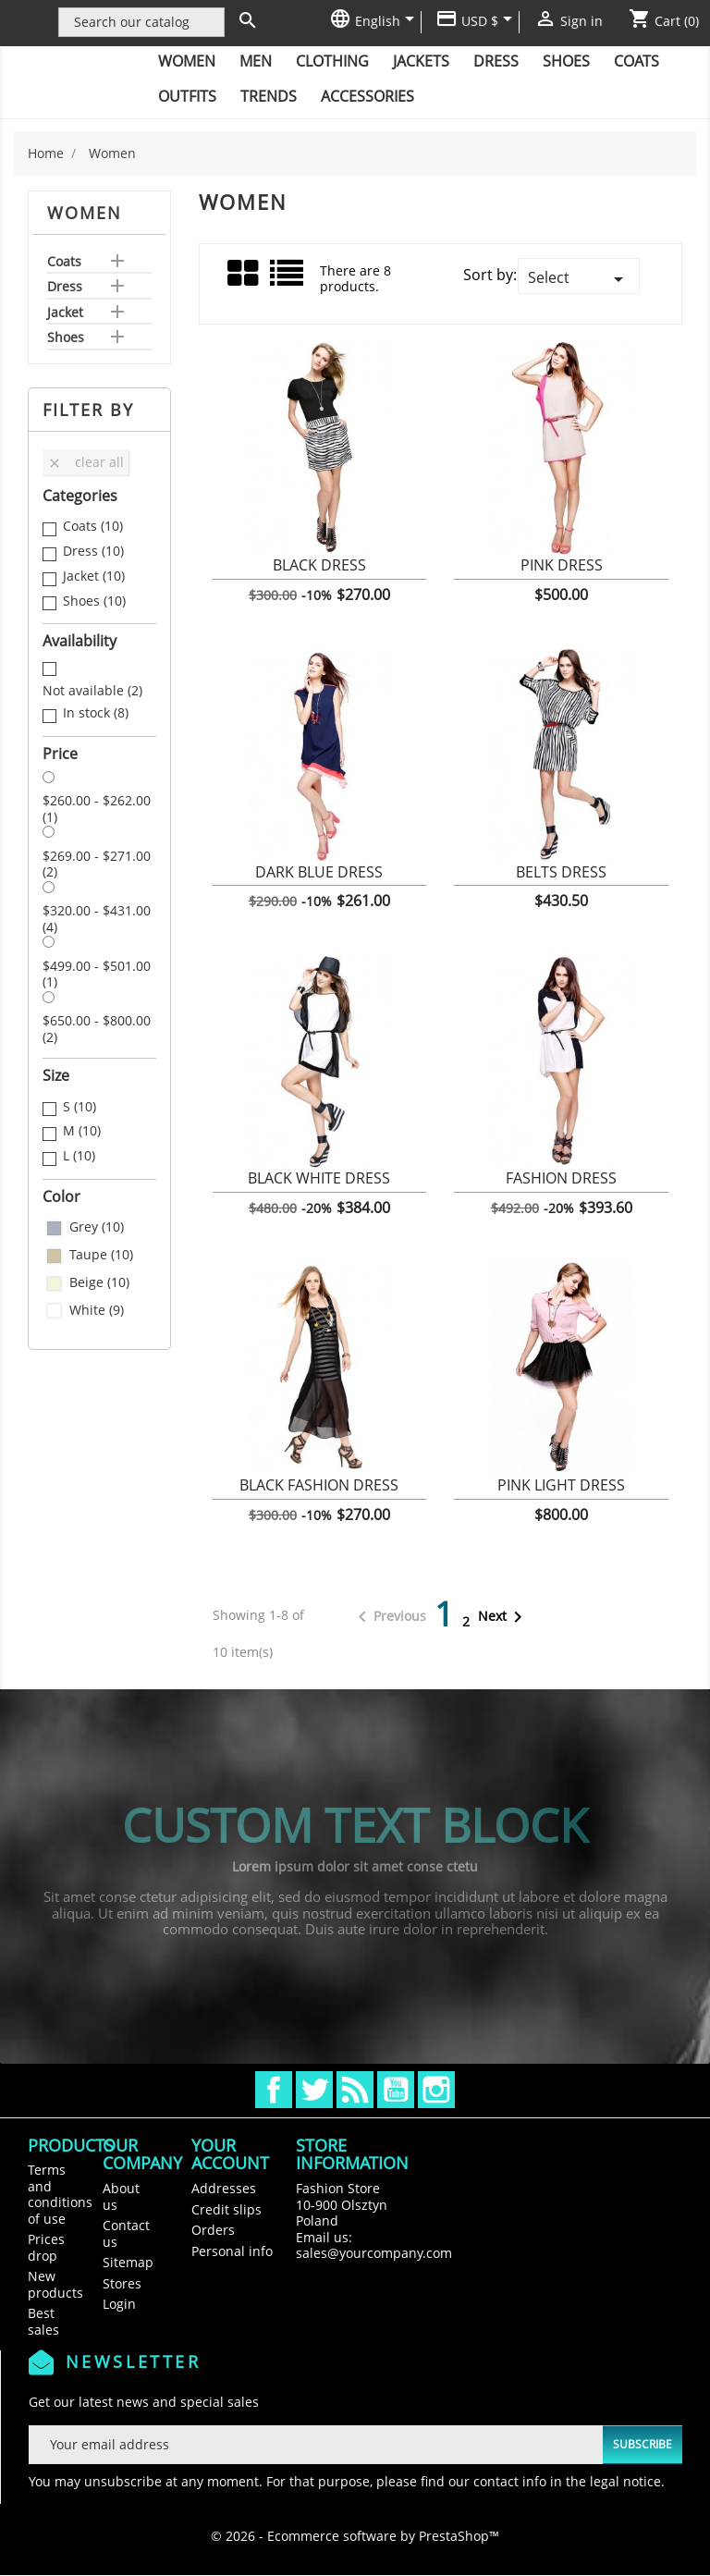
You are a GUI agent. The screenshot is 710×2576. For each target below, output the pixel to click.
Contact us (126, 2233)
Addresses (223, 2188)
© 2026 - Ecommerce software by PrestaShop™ (355, 2536)
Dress (496, 61)
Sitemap (128, 2262)
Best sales (43, 2321)
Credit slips (226, 2209)
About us (121, 2196)
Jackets (421, 61)
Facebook (273, 2089)
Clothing (332, 61)
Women (186, 61)
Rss (355, 2089)
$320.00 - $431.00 (97, 918)
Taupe (101, 1254)
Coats (636, 61)
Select (579, 278)
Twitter (314, 2089)
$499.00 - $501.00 (97, 974)
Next (503, 1617)
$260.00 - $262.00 (97, 808)
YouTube (395, 2089)
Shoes (566, 61)
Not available (92, 690)
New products (55, 2284)
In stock (96, 713)
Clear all (85, 462)
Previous (388, 1617)
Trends (268, 96)
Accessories (367, 96)
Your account (230, 2154)
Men (255, 61)
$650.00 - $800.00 (97, 1028)
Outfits (187, 96)
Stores (122, 2283)
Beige (99, 1282)
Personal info (232, 2251)
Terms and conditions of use (60, 2194)
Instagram (436, 2089)
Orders (213, 2230)
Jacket (65, 312)
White (96, 1310)
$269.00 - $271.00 (97, 864)
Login (119, 2303)
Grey (96, 1227)
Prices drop (46, 2247)
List (288, 279)
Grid (244, 273)
